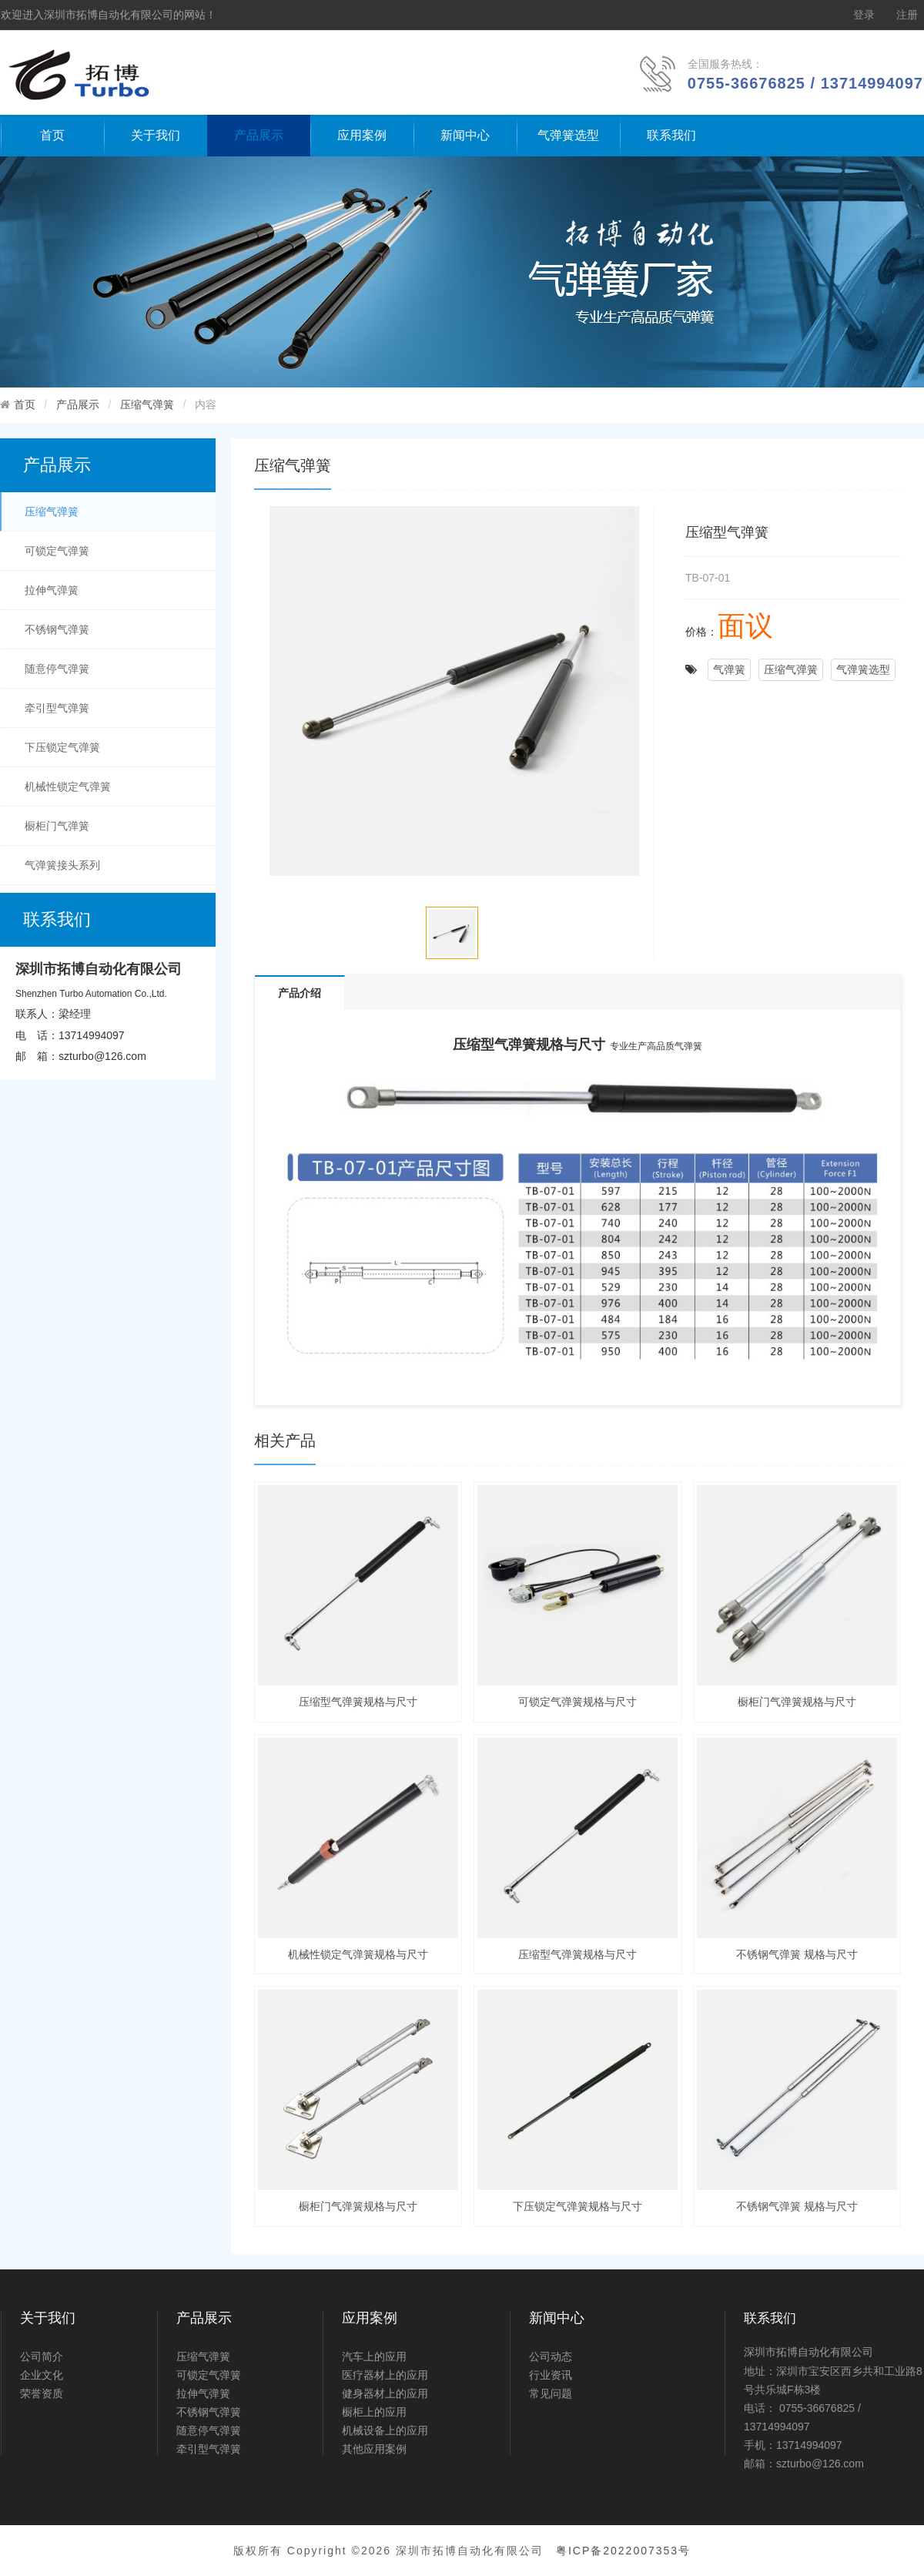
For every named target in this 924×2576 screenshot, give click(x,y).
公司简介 (41, 2356)
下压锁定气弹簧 (62, 747)
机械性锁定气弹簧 (68, 786)
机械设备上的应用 (385, 2430)
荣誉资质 (41, 2393)
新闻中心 (465, 135)
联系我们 (671, 135)
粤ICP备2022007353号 (623, 2550)
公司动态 (550, 2356)
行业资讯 (550, 2375)
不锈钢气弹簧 (57, 629)
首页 (52, 135)
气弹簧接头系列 (62, 865)
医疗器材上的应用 (385, 2375)
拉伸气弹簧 (52, 590)
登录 (864, 15)
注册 (907, 15)
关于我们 (155, 135)
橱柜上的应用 (374, 2412)
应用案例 (362, 135)
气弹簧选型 (568, 135)
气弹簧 (729, 669)
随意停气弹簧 (57, 668)
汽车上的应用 (374, 2356)
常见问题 (550, 2393)
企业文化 (41, 2375)
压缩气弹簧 (147, 404)
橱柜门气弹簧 (57, 826)
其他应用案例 (374, 2449)
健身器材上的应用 (385, 2393)
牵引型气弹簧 (57, 708)
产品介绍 (299, 993)
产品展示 (258, 135)
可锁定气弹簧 (57, 551)
